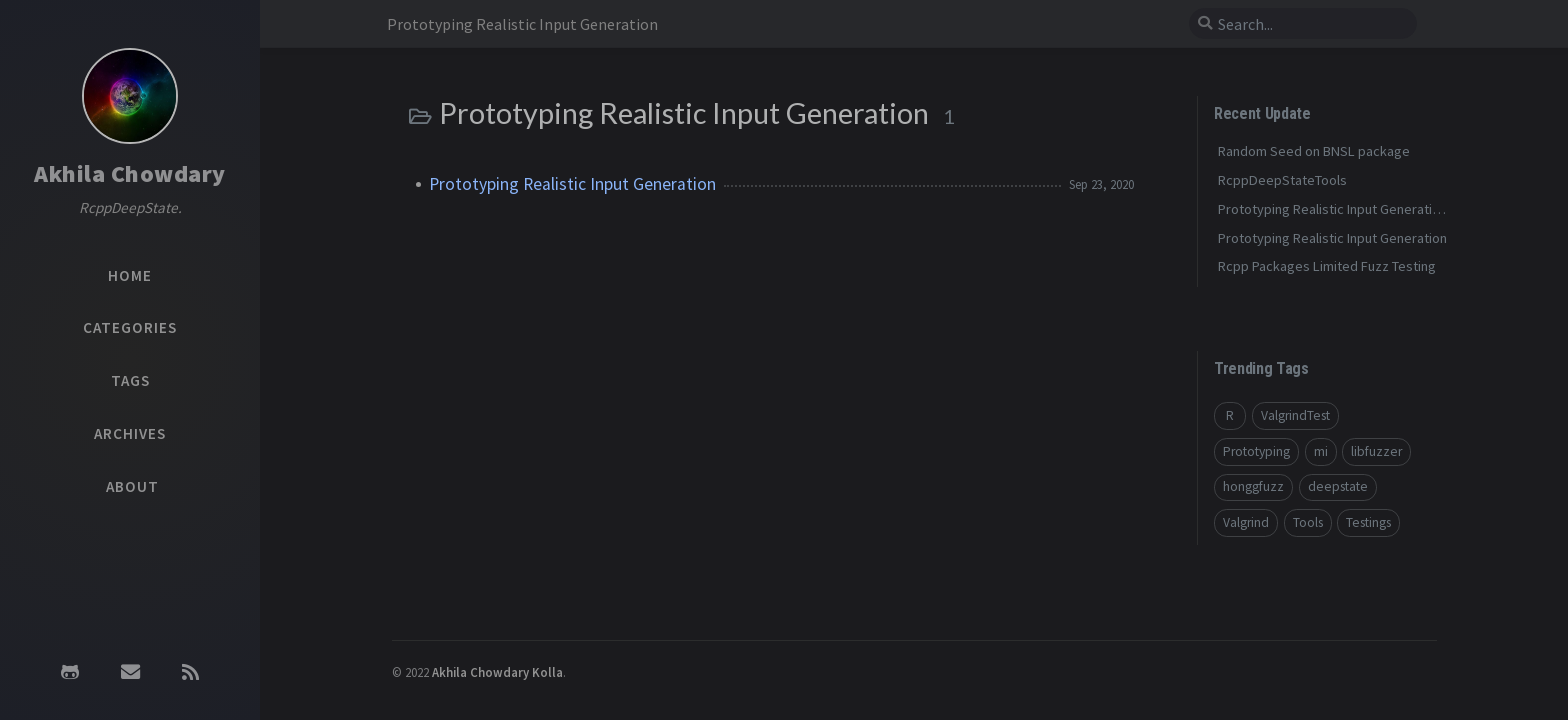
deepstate (1338, 486)
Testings (1368, 522)
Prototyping (1256, 451)
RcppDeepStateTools (1282, 180)
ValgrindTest (1295, 415)
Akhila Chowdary (130, 173)
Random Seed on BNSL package (1314, 151)
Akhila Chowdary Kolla (497, 672)
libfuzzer (1376, 451)
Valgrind (1246, 522)
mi (1321, 451)
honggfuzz (1253, 486)
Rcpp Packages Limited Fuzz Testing (1327, 266)
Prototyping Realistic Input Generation (572, 184)
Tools (1308, 522)
